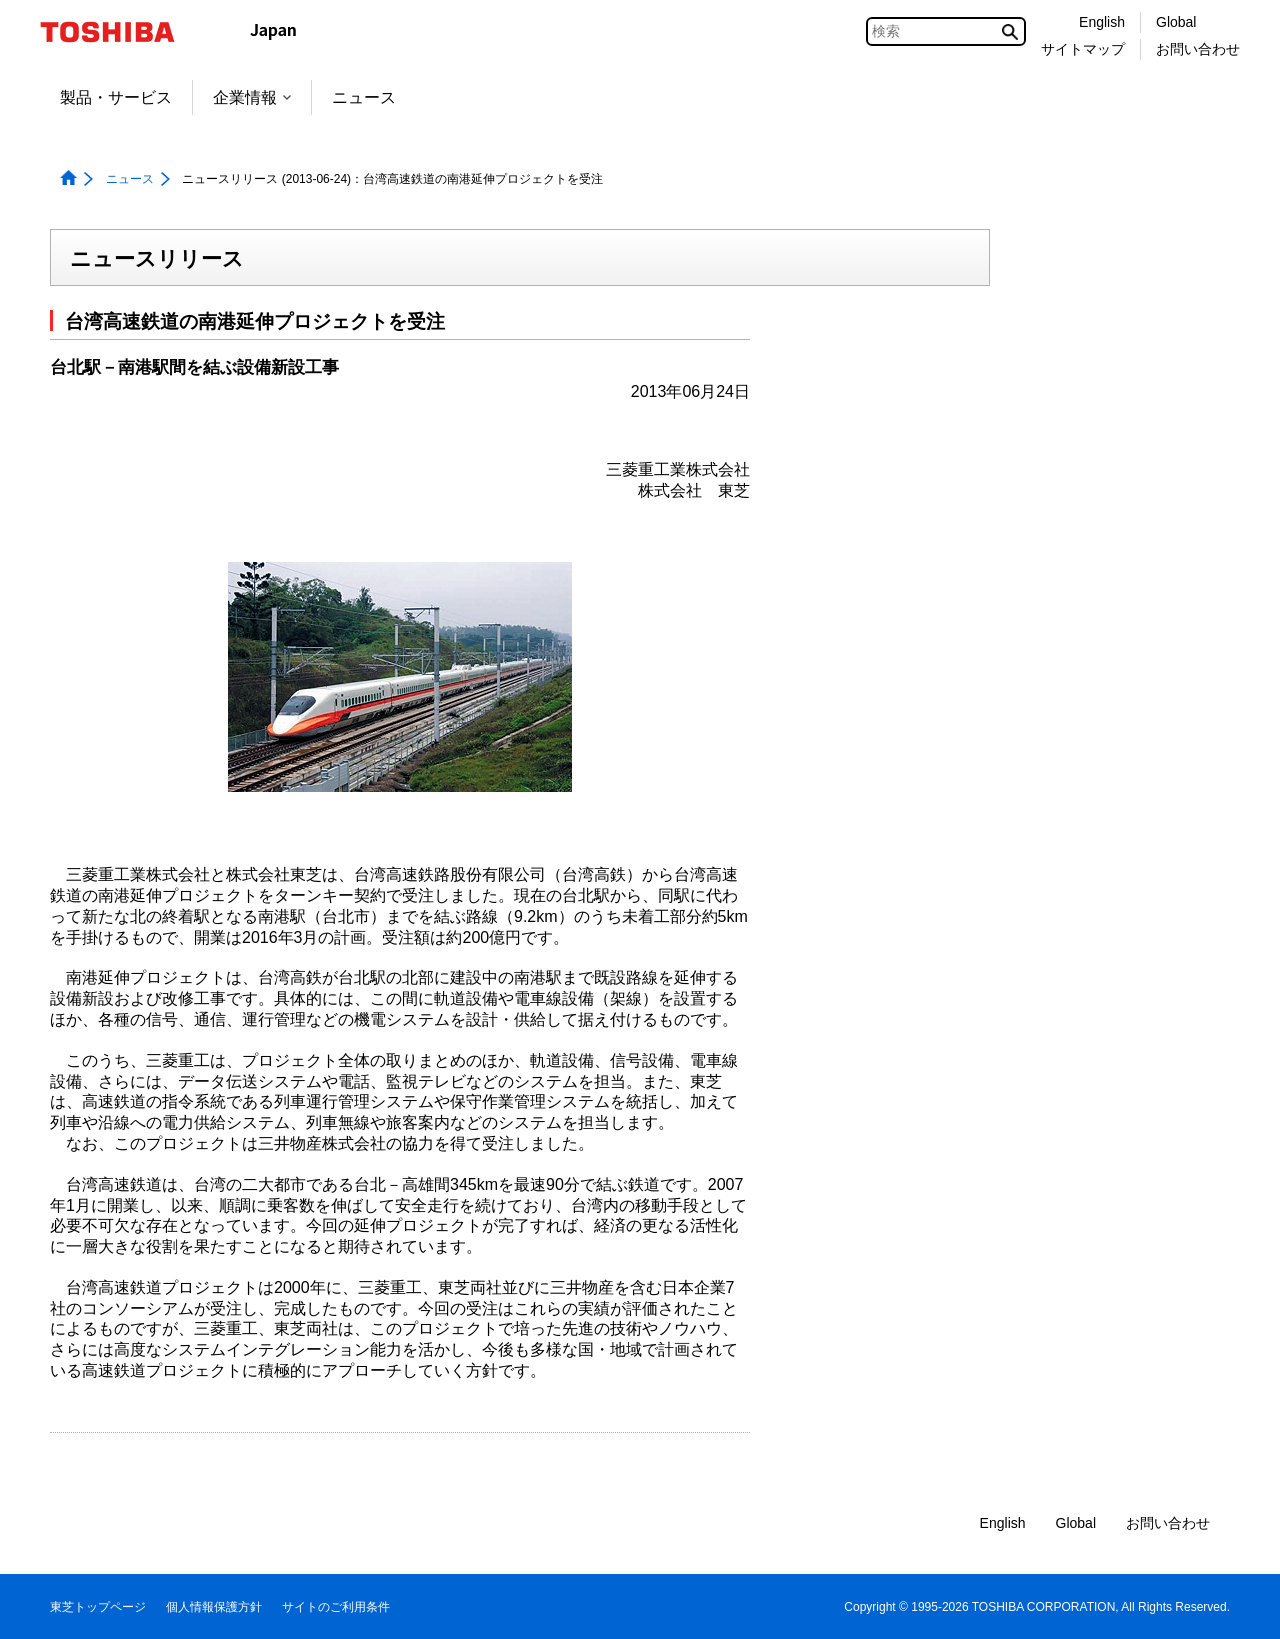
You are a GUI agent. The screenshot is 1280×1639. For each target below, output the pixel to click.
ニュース (364, 97)
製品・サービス (116, 97)
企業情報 (252, 97)
